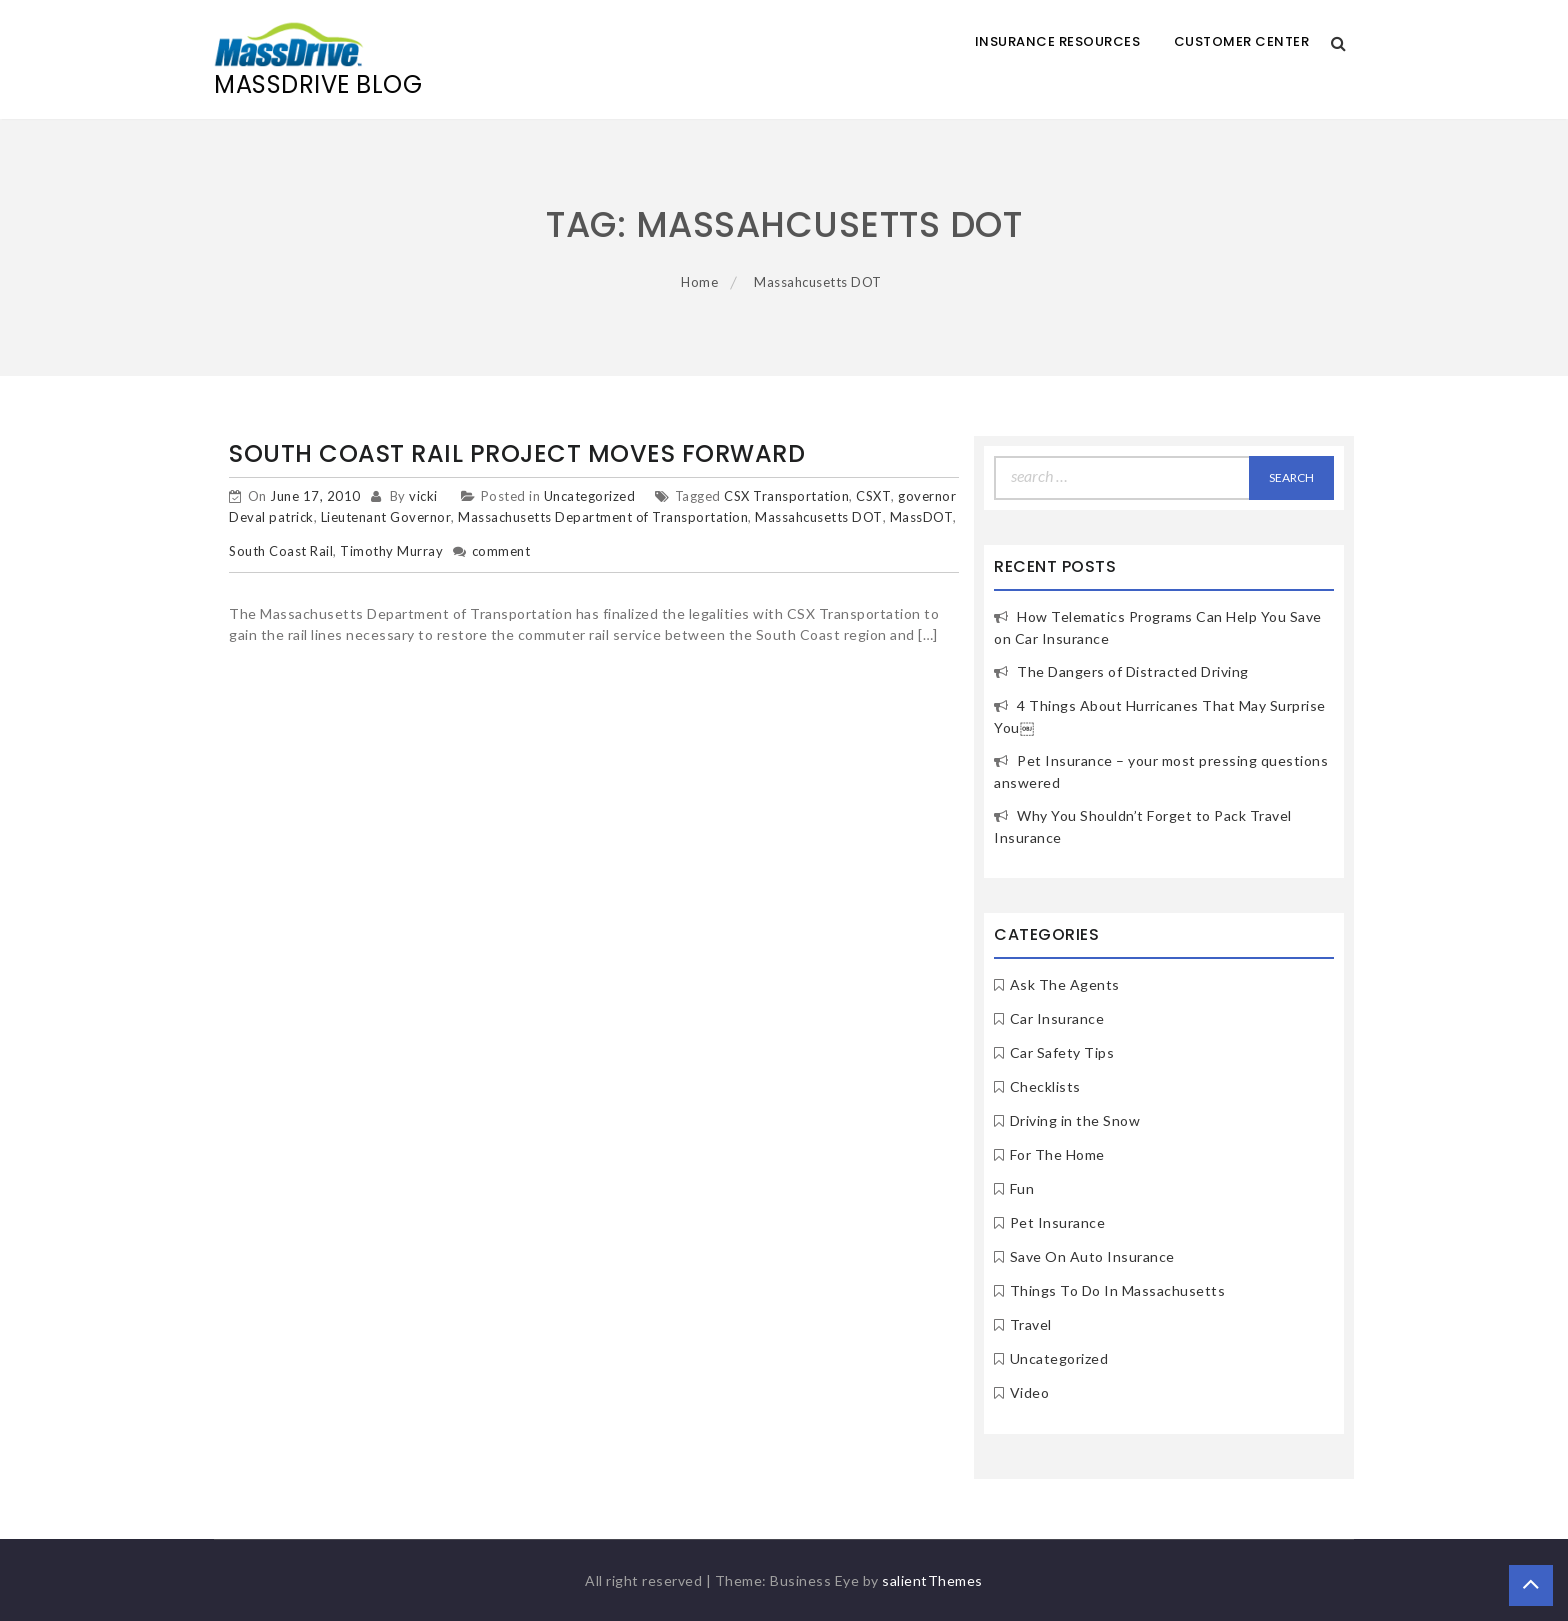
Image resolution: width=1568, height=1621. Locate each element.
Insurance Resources (1058, 41)
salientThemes (932, 1580)
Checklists (1045, 1086)
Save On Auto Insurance (1092, 1256)
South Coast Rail (281, 551)
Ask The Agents (1065, 984)
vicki (423, 496)
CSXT (873, 496)
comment (501, 551)
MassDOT (922, 517)
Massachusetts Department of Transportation (603, 517)
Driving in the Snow (1075, 1120)
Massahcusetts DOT (819, 517)
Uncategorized (590, 496)
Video (1030, 1392)
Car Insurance (1057, 1018)
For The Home (1057, 1154)
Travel (1031, 1324)
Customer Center (1242, 41)
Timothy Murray (391, 551)
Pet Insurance (1058, 1222)
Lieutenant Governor (386, 517)
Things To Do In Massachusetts (1118, 1290)
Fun (1022, 1188)
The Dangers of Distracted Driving (1133, 671)
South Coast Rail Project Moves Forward (517, 453)
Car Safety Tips (1062, 1052)
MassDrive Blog (318, 84)
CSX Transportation (786, 496)
